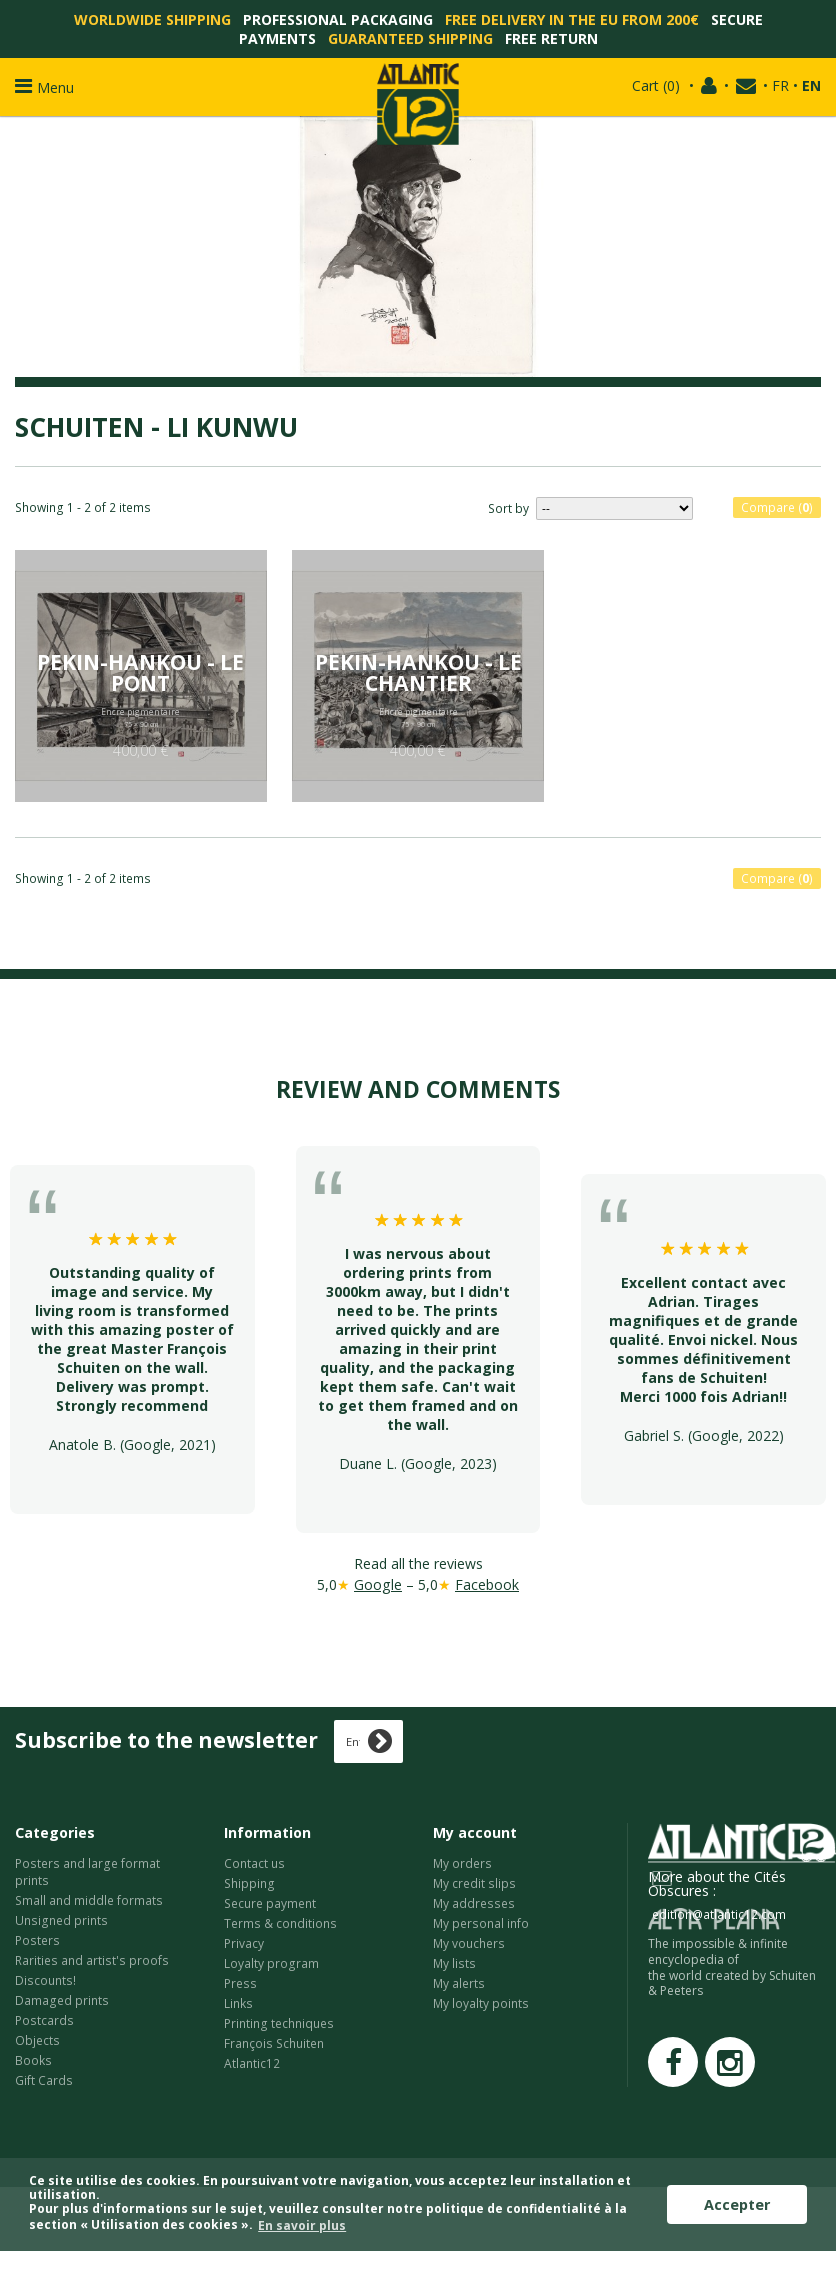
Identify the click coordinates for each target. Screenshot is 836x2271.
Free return (551, 38)
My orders (462, 1863)
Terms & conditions (280, 1923)
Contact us (254, 1863)
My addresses (474, 1903)
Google (378, 1584)
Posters (37, 1940)
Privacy (244, 1943)
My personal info (481, 1923)
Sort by (508, 508)
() (656, 85)
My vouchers (469, 1943)
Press (240, 1983)
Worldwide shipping (152, 19)
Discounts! (45, 1980)
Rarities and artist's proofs (92, 1960)
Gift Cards (44, 2080)
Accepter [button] (737, 2204)
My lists (454, 1963)
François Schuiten (274, 2043)
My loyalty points (481, 2003)
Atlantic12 (252, 2063)
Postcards (44, 2020)
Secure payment (270, 1903)
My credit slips (474, 1883)
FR (780, 85)
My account (475, 1832)
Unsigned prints (61, 1920)
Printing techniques (279, 2023)
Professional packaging (338, 19)
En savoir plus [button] (302, 2225)
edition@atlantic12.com (719, 1914)
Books (33, 2060)
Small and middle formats (89, 1900)
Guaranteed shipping (410, 38)
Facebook (487, 1584)
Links (238, 2003)
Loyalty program (271, 1963)
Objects (37, 2040)
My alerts (459, 1983)
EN (811, 85)
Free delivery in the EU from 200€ (572, 19)
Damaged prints (62, 2000)
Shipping (249, 1883)
